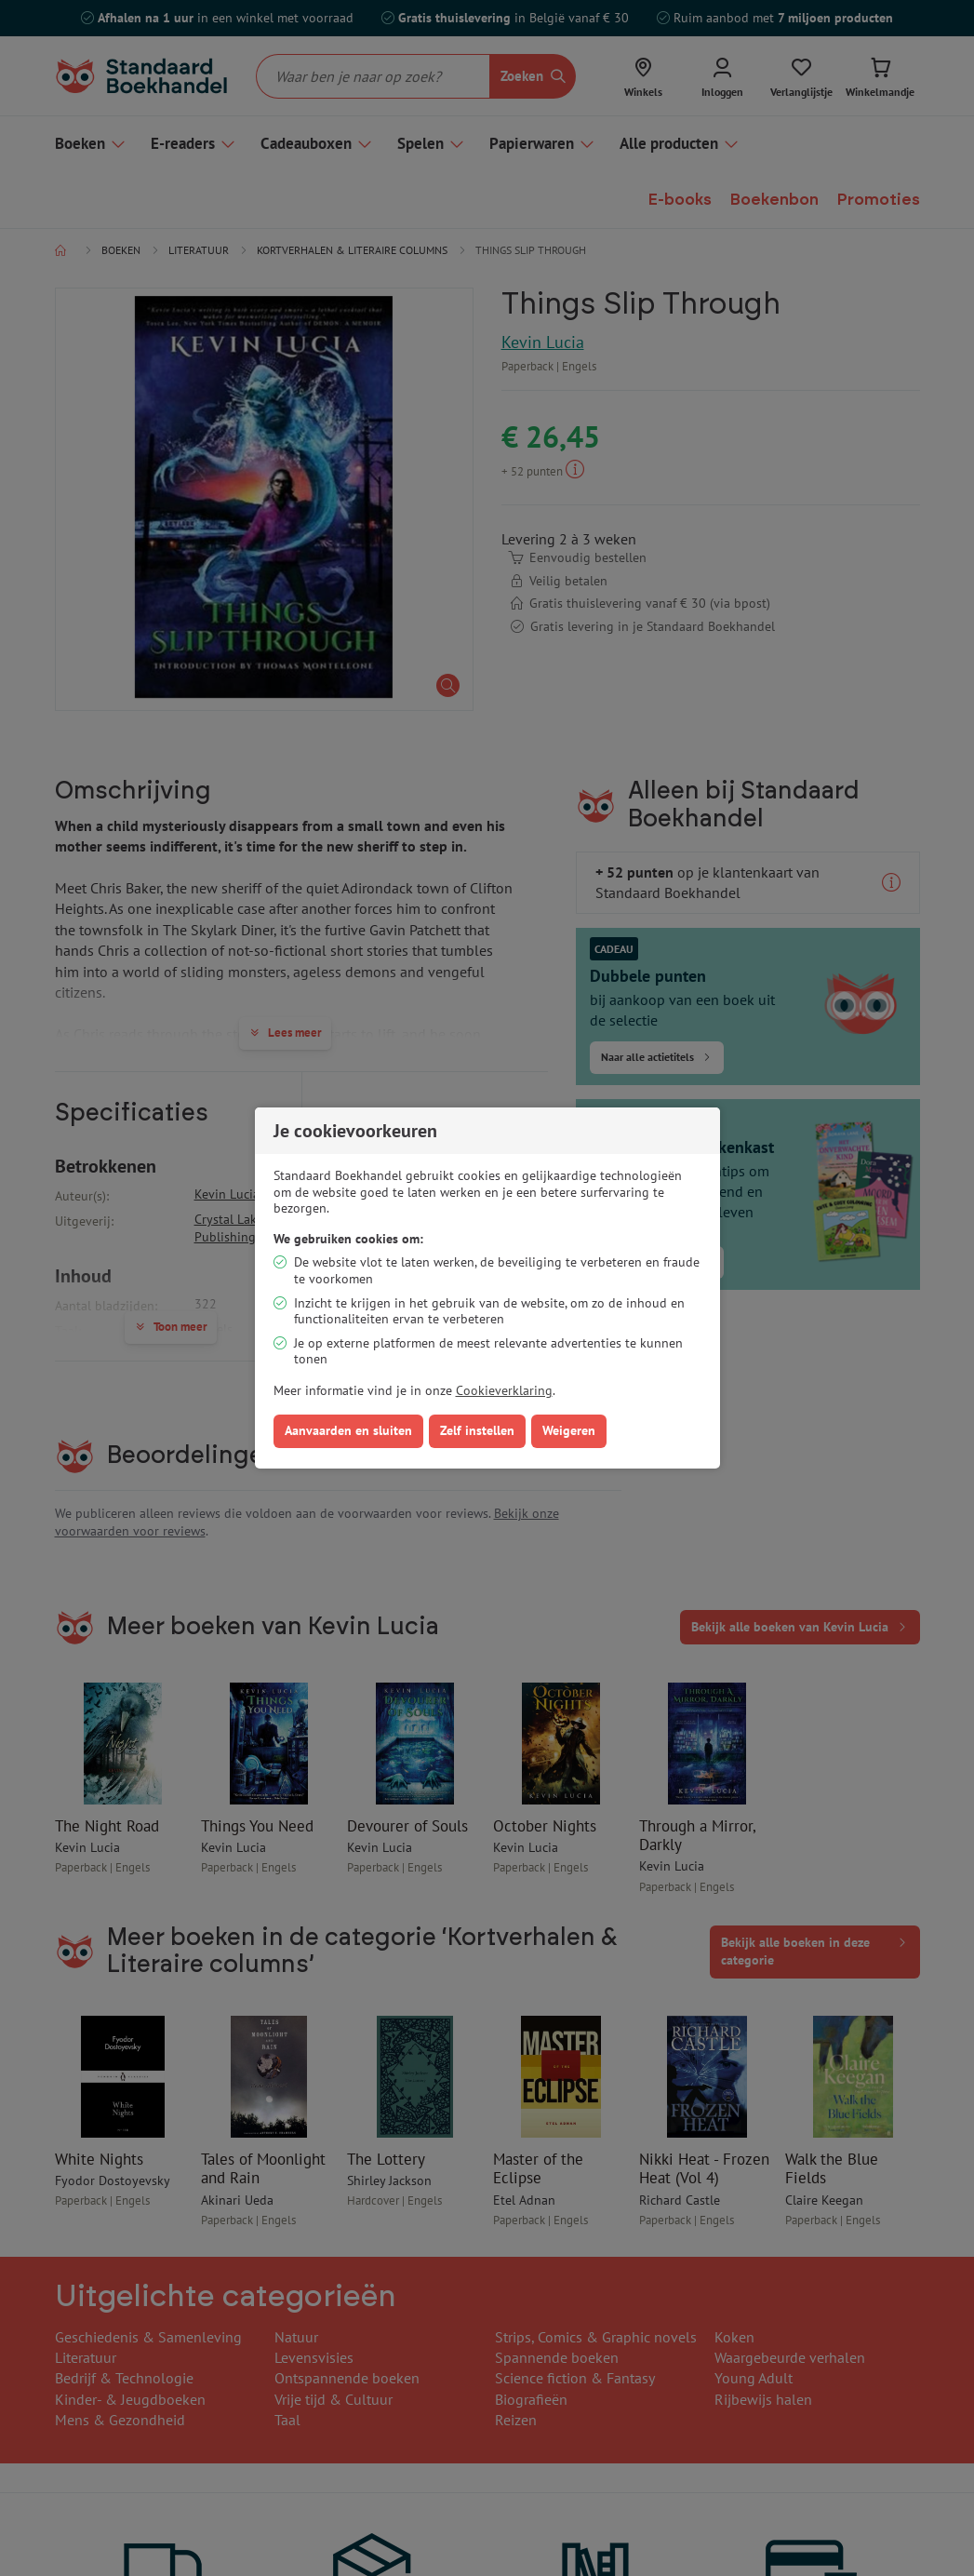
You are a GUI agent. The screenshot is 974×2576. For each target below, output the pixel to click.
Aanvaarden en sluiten (348, 1430)
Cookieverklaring (504, 1390)
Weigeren (568, 1430)
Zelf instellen (477, 1430)
